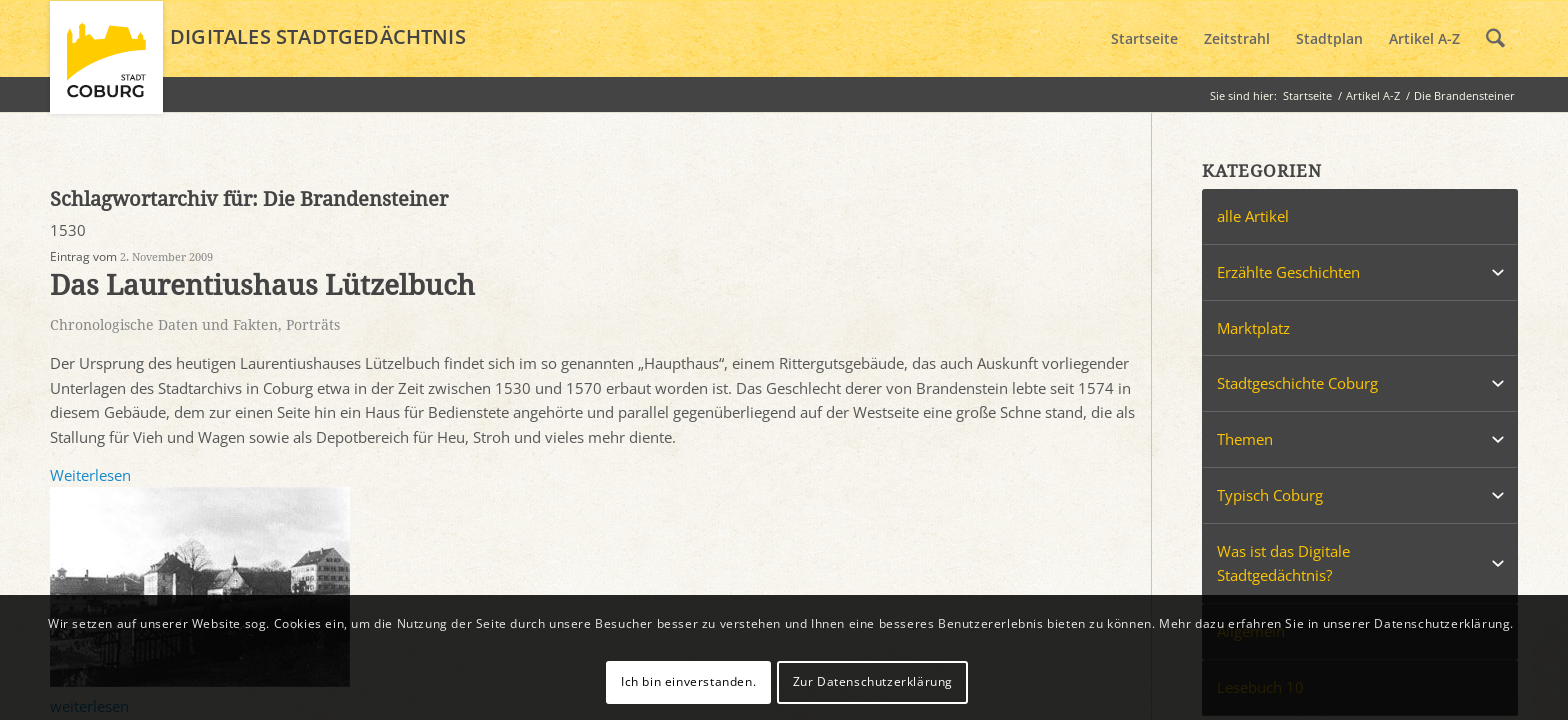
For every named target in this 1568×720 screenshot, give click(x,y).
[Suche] (1495, 39)
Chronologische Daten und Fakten (164, 325)
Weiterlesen (90, 475)
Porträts (313, 325)
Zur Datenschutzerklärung (873, 681)
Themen (1245, 439)
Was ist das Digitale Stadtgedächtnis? (1283, 563)
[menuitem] (1144, 39)
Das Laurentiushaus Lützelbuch (262, 285)
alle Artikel (1253, 216)
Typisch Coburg (1270, 495)
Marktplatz (1253, 328)
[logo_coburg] (106, 66)
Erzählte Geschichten (1288, 272)
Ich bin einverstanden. (688, 681)
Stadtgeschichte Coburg (1297, 383)
